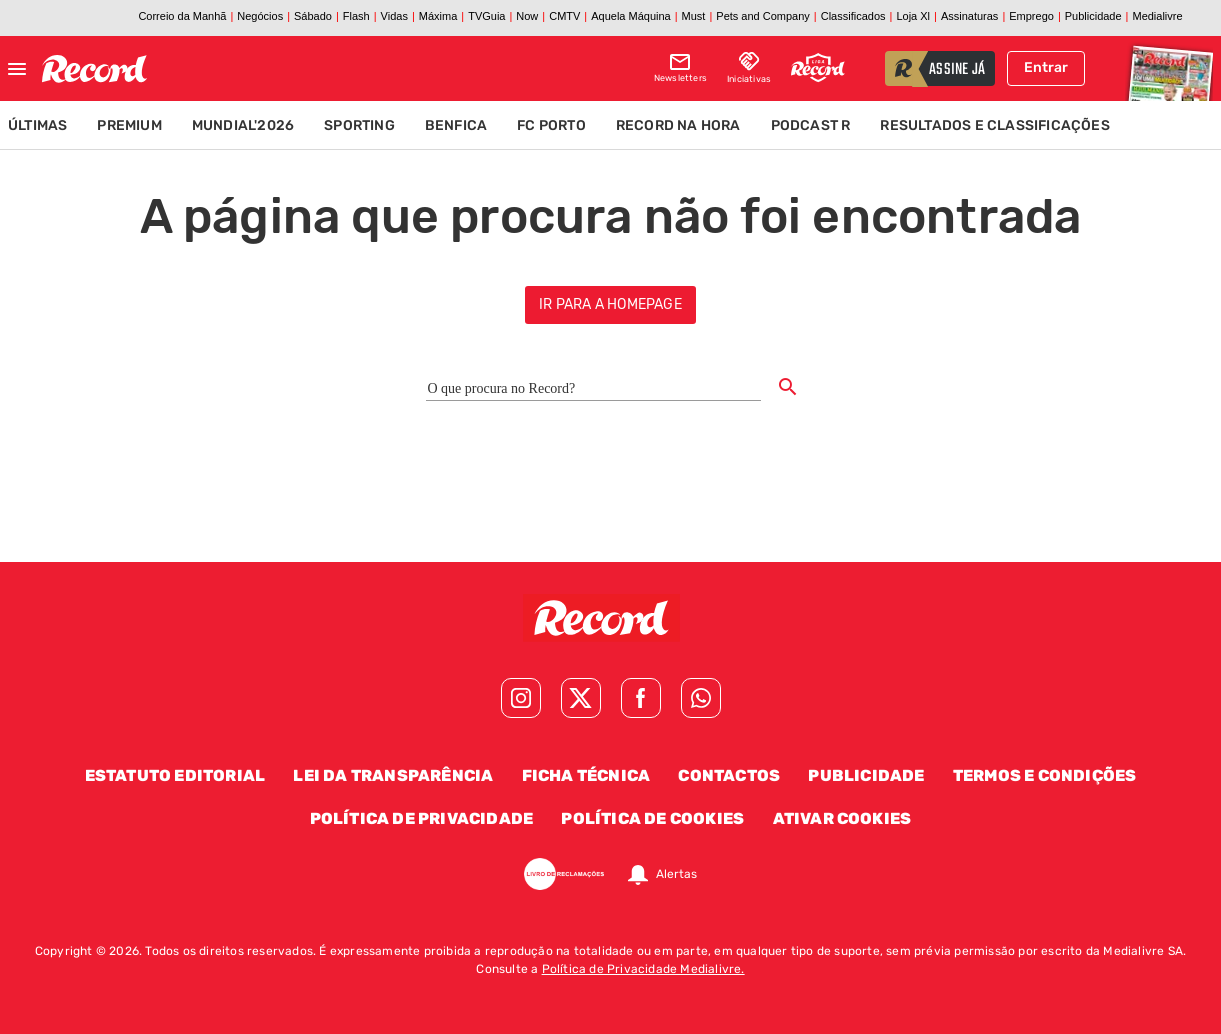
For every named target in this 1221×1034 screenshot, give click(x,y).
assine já (957, 70)
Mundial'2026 (243, 125)
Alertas (676, 874)
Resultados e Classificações (994, 125)
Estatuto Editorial (175, 775)
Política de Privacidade (422, 818)
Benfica (456, 125)
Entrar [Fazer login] (1046, 67)
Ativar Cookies (842, 818)
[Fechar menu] (17, 69)
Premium (129, 125)
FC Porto (551, 125)
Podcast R (811, 125)
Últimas (37, 125)
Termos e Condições (1045, 775)
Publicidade (866, 775)
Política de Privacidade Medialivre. (643, 969)
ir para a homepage (610, 304)
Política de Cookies (652, 818)
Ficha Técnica (586, 775)
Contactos (729, 775)
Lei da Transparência (393, 775)
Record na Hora (678, 125)
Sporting (359, 125)
